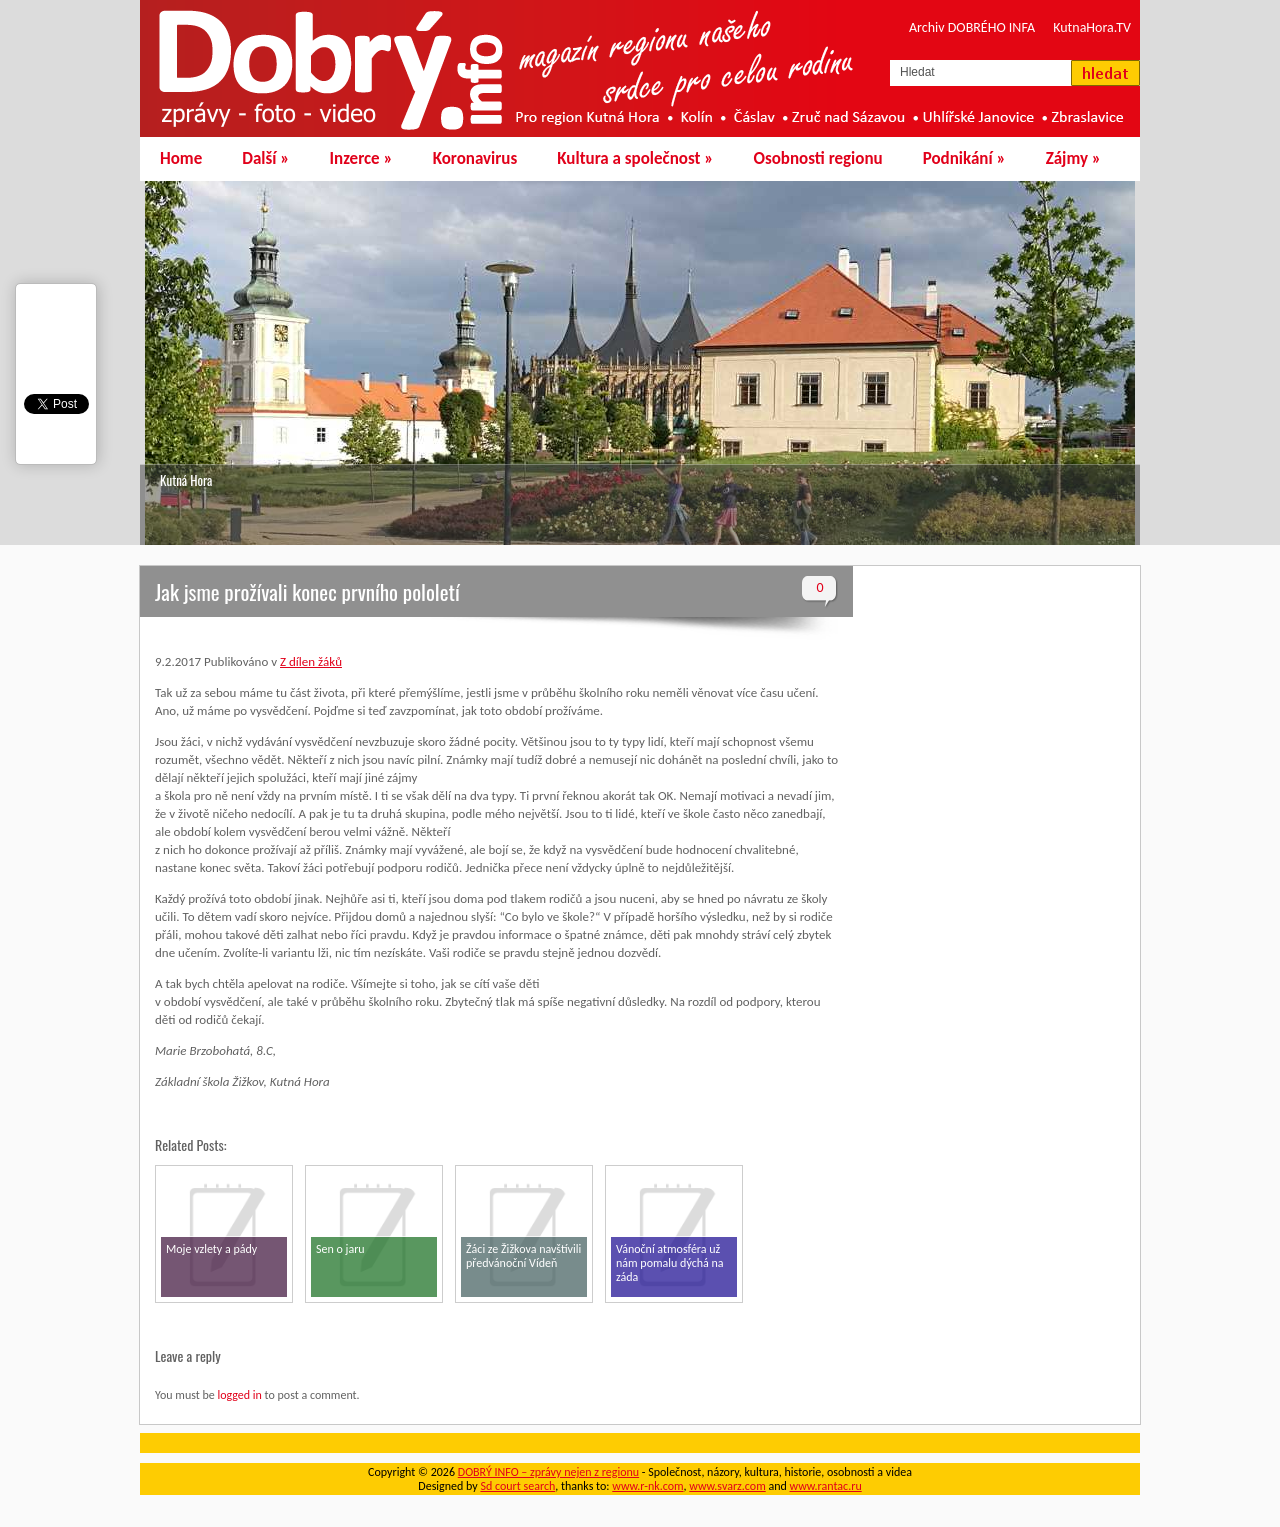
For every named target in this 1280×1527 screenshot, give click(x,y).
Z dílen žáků (311, 661)
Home (181, 158)
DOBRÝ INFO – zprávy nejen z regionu (548, 1472)
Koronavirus (475, 158)
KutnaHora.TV (1092, 27)
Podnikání (964, 158)
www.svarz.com (727, 1486)
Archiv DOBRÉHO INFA (972, 27)
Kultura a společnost (635, 158)
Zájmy (1073, 158)
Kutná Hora (186, 480)
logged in (239, 1395)
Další (265, 158)
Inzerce (361, 158)
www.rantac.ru (826, 1486)
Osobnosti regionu (817, 158)
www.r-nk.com (647, 1486)
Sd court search (517, 1486)
